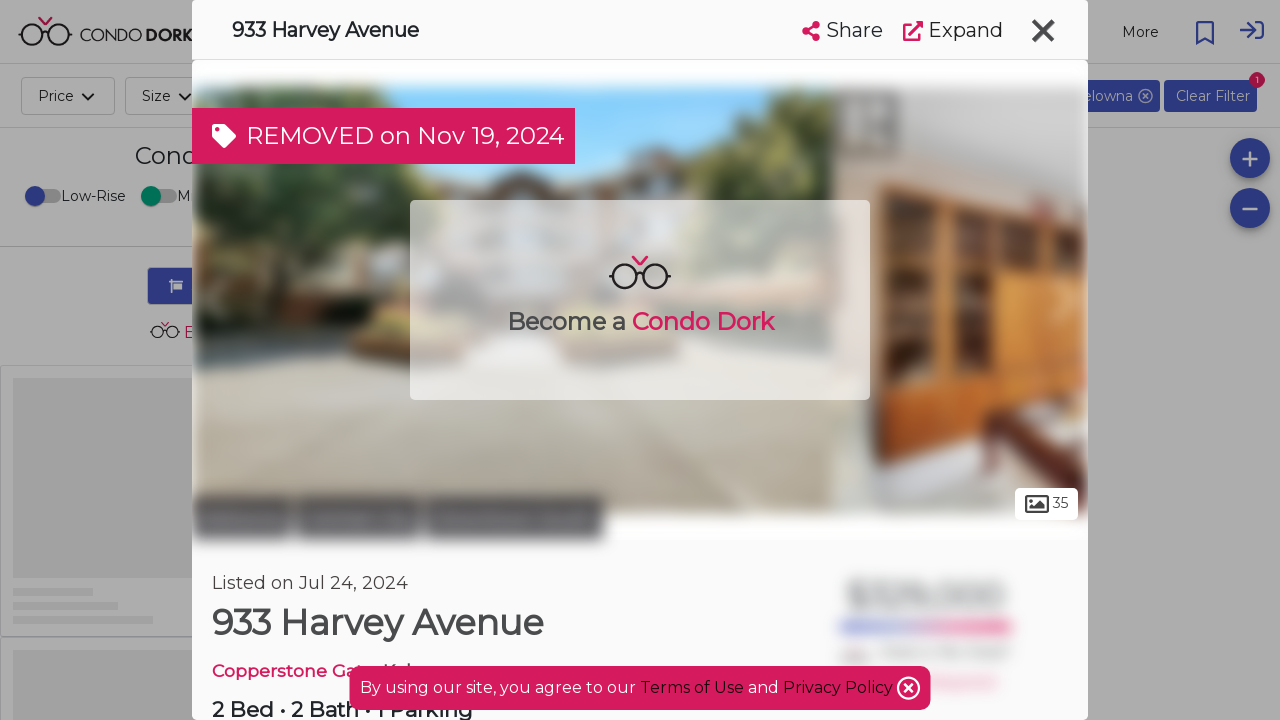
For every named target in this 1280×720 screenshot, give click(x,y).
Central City (358, 518)
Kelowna (241, 518)
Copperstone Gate (293, 670)
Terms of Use (692, 687)
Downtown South (514, 518)
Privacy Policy (840, 687)
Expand (953, 30)
